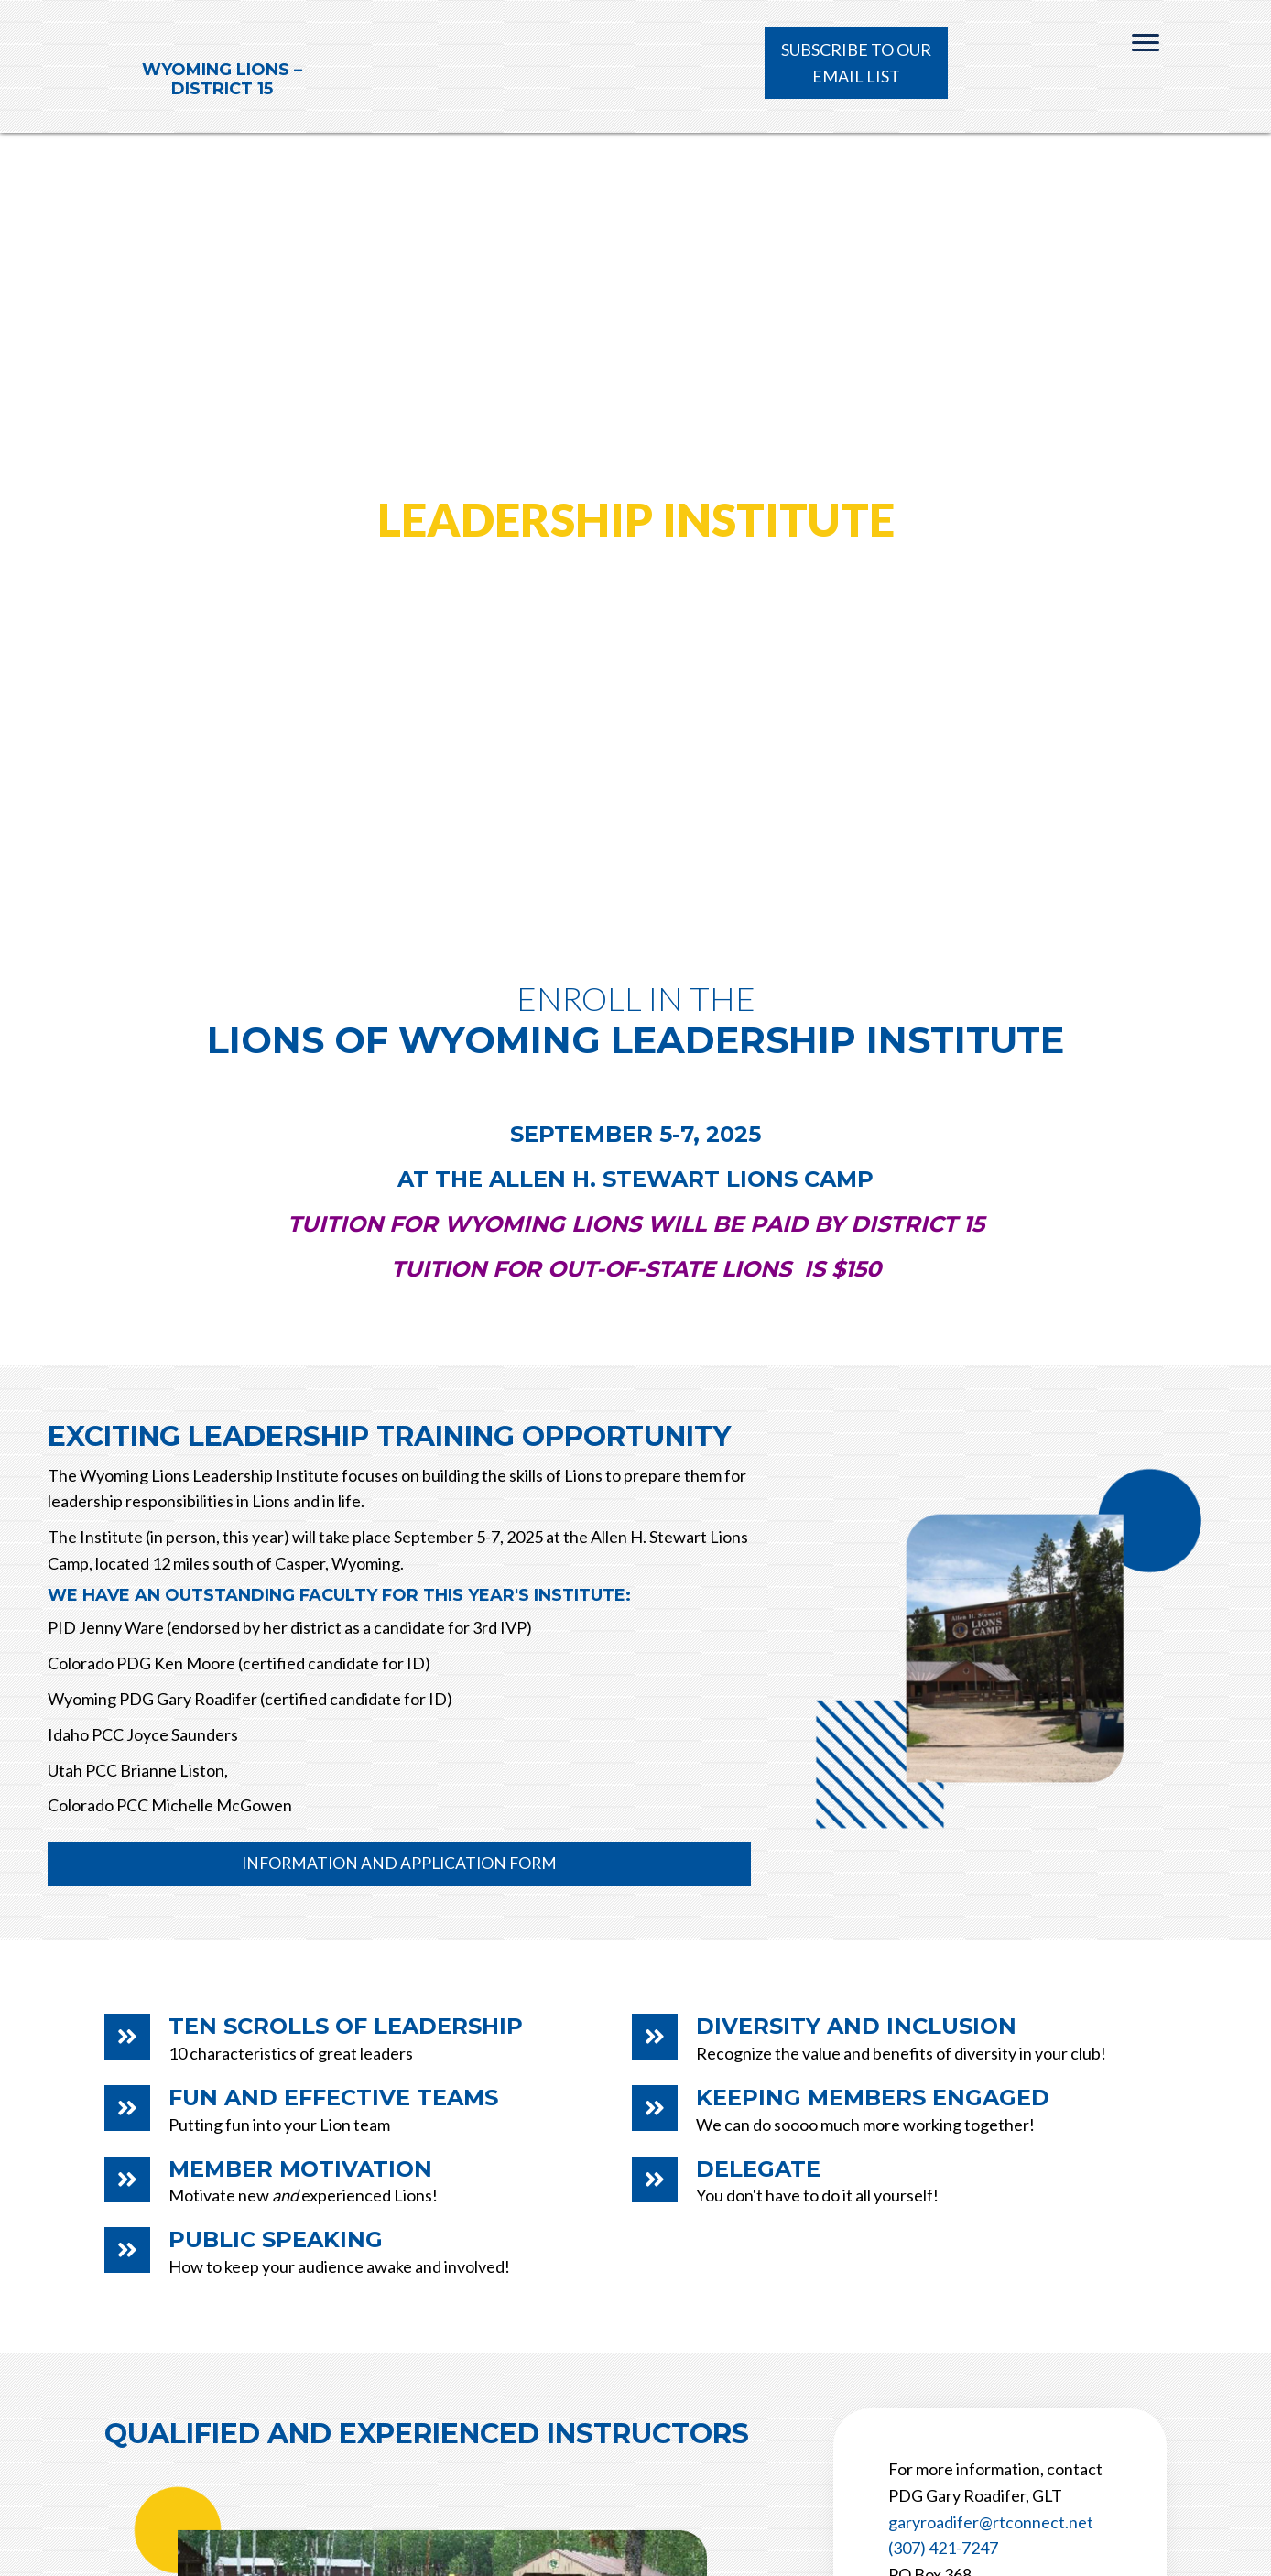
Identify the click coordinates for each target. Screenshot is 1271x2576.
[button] (856, 63)
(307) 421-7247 (943, 2548)
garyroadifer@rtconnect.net (990, 2522)
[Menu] (1145, 43)
